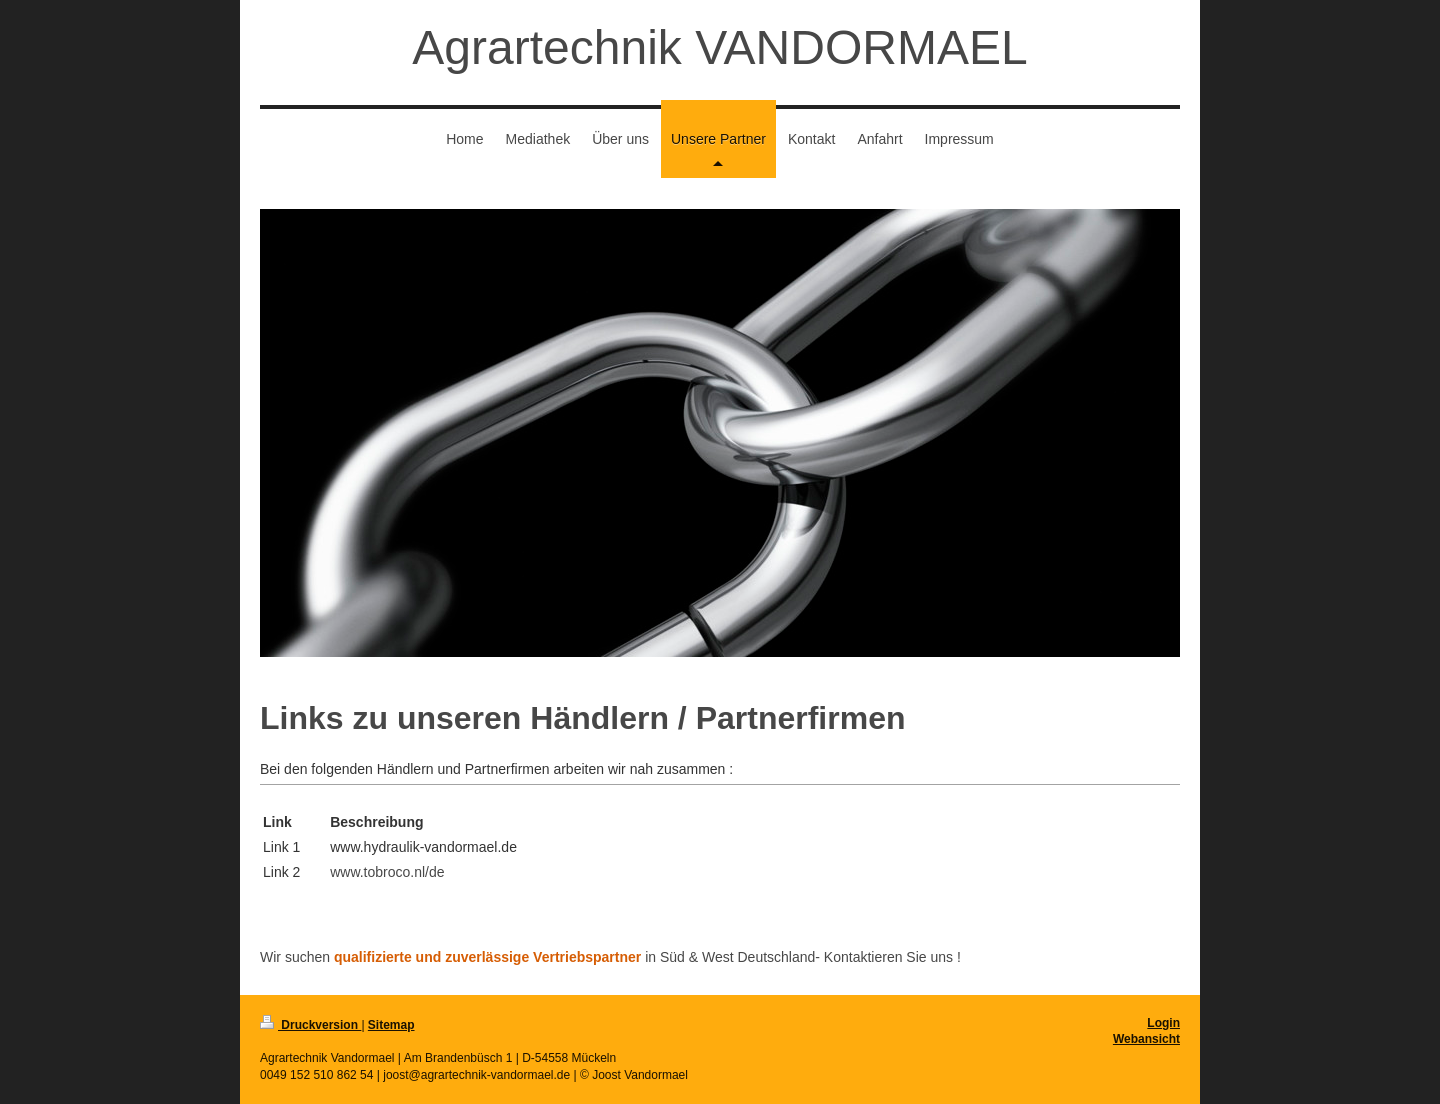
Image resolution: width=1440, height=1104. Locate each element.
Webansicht (1146, 1039)
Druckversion (310, 1025)
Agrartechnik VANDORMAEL (719, 47)
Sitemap (391, 1025)
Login (1163, 1023)
